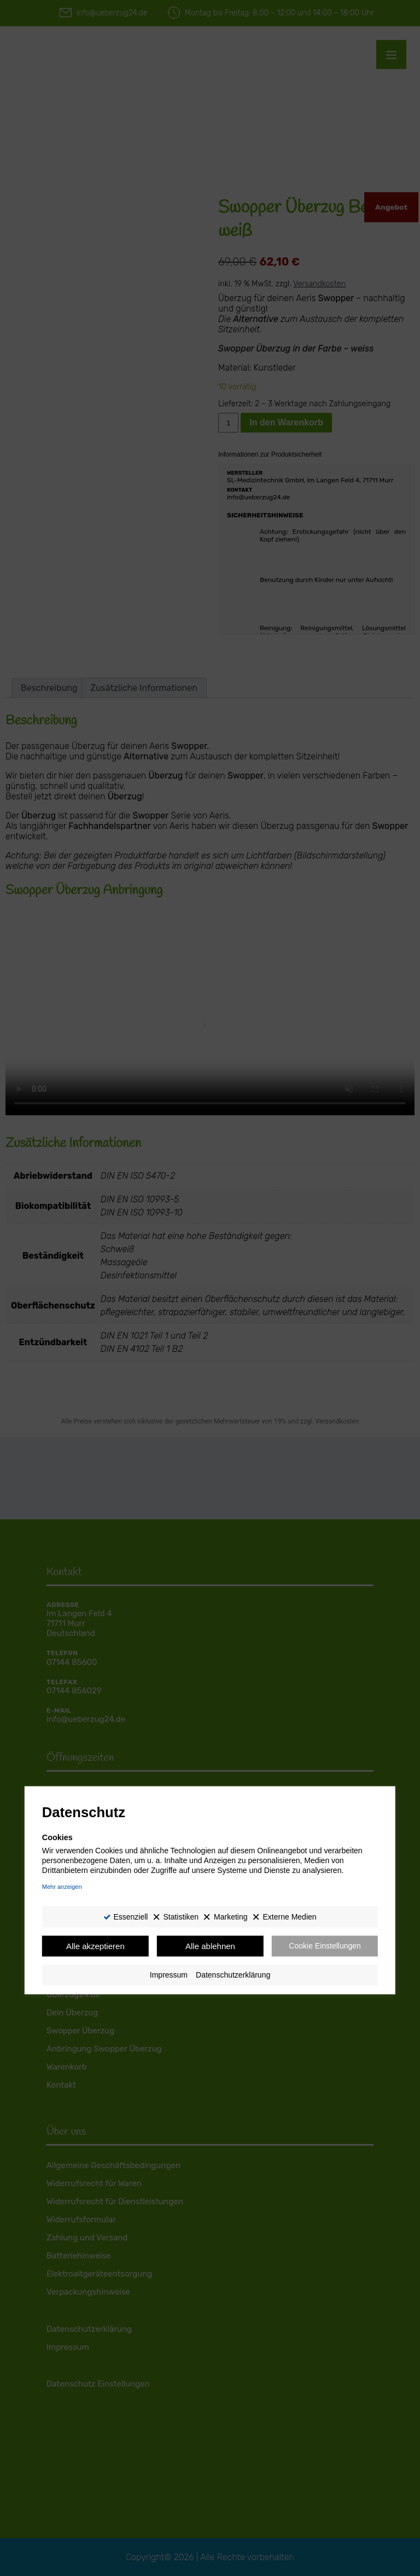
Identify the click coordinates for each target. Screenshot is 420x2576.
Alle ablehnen (210, 1946)
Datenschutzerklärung (233, 1975)
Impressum (169, 1975)
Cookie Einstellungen (325, 1946)
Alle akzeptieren (95, 1946)
